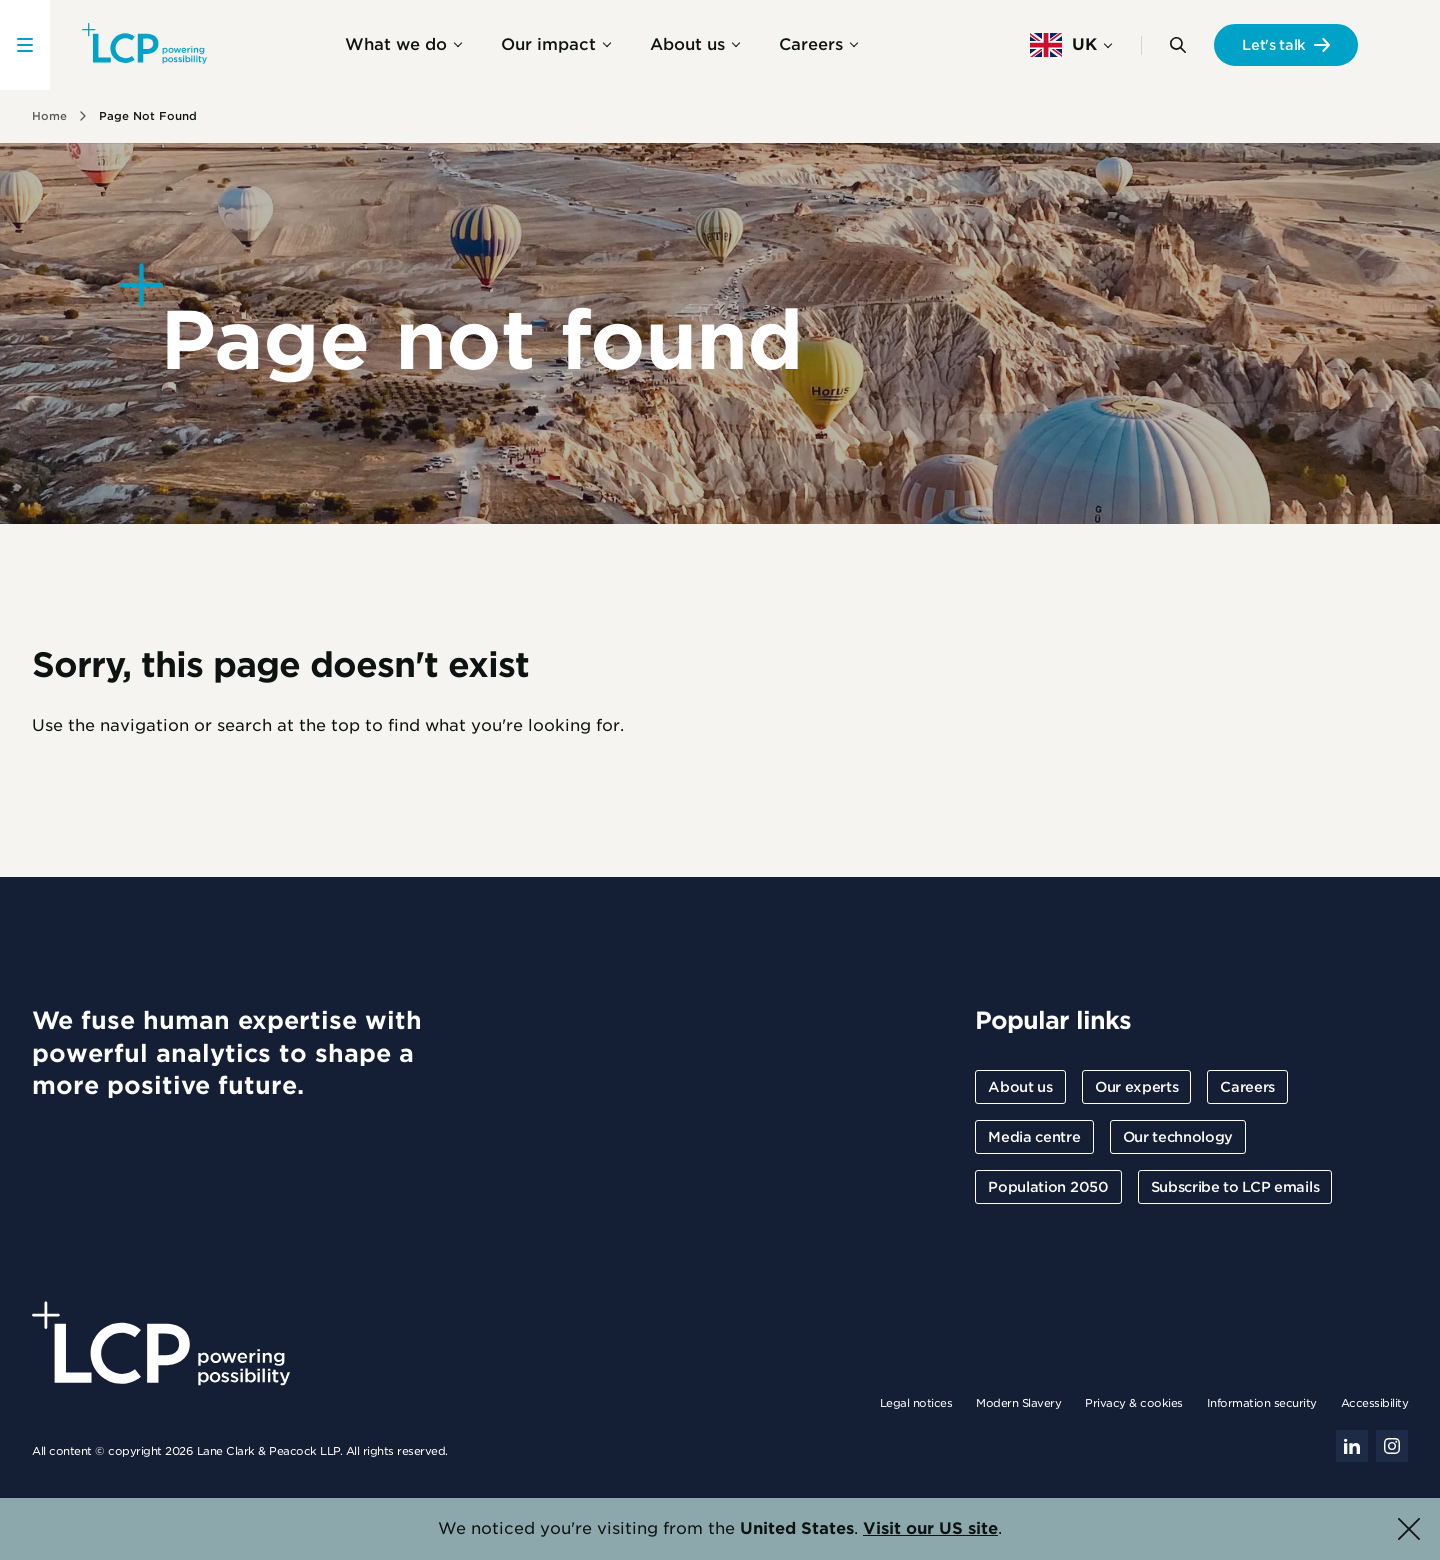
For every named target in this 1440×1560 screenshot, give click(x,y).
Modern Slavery (1018, 1403)
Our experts (1136, 1087)
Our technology (1178, 1137)
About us (687, 44)
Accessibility (1375, 1403)
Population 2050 (1048, 1187)
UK (1063, 45)
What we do (396, 44)
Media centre (1034, 1137)
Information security (1262, 1403)
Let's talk (1274, 45)
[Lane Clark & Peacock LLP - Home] (144, 45)
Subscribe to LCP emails (1235, 1187)
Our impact (548, 44)
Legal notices (916, 1403)
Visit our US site (930, 1528)
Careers (811, 44)
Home (49, 116)
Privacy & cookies (1134, 1403)
